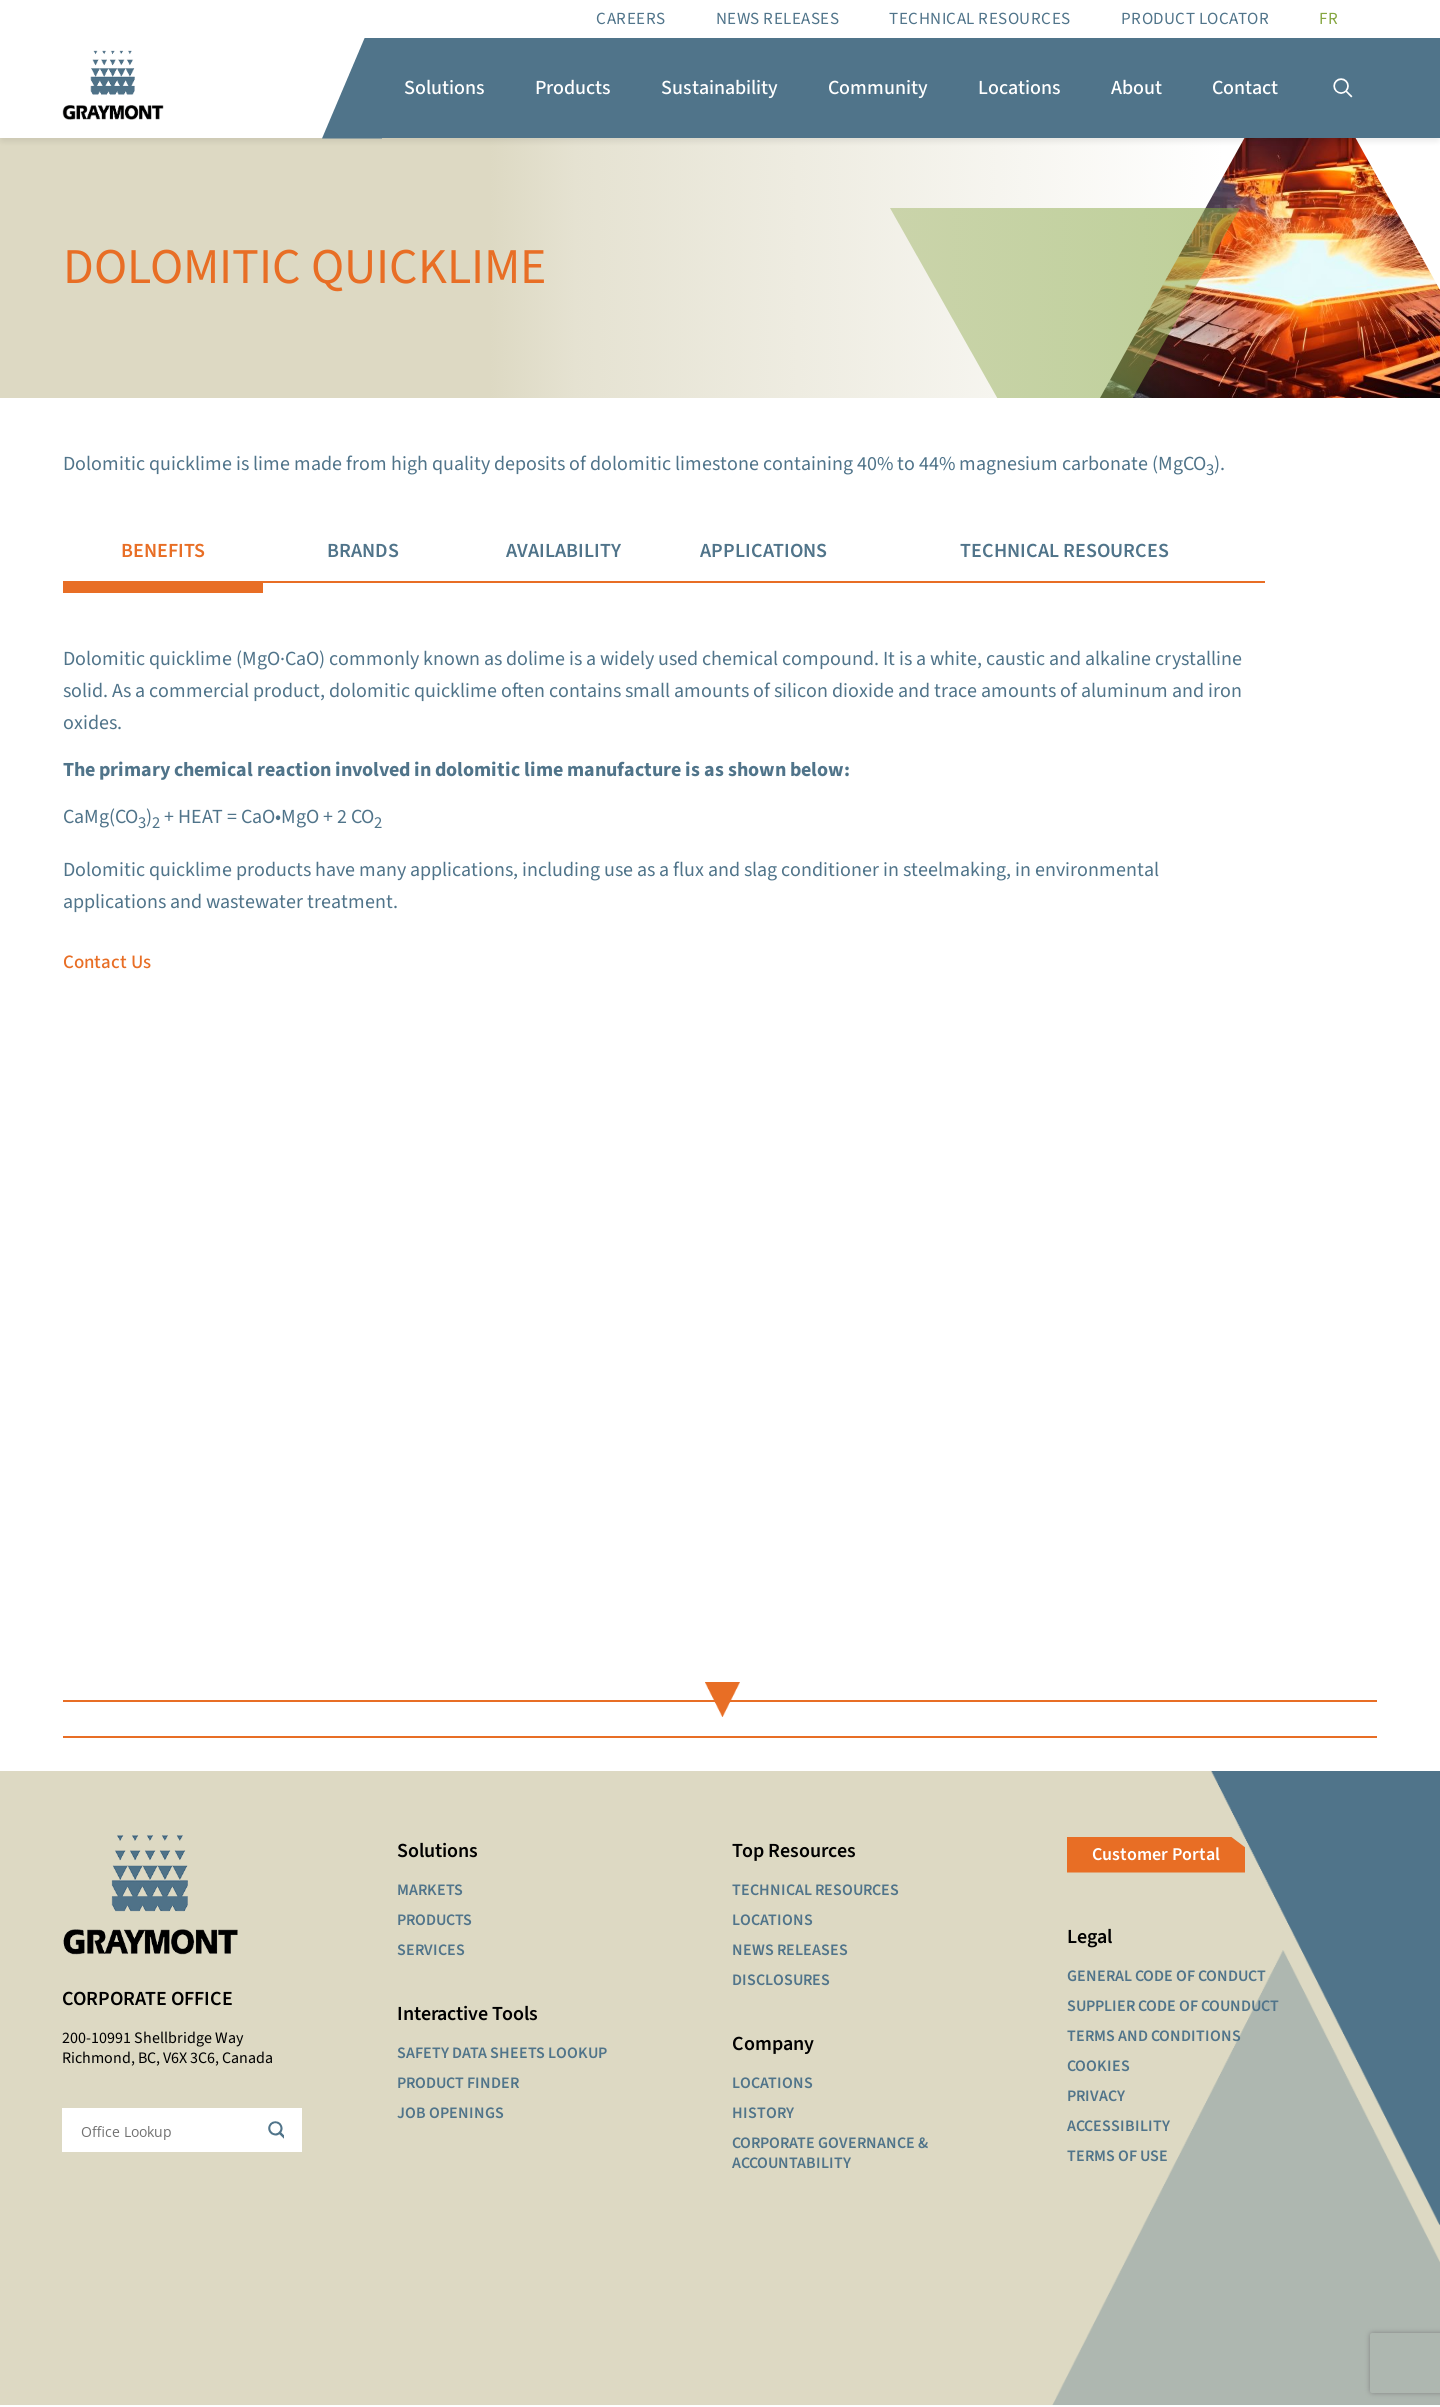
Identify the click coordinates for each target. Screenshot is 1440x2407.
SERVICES (431, 1952)
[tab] (162, 552)
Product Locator (1195, 19)
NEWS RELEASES (790, 1952)
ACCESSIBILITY (1118, 2128)
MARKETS (430, 1892)
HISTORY (763, 2115)
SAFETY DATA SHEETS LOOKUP (502, 2055)
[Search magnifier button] (280, 2133)
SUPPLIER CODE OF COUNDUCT (1173, 2008)
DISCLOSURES (781, 1982)
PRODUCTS (434, 1922)
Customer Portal (1156, 1856)
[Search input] (169, 2133)
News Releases (778, 19)
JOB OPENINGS (450, 2115)
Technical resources (980, 19)
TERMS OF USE (1117, 2158)
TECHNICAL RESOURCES (815, 1892)
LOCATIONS (772, 1922)
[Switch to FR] (1328, 19)
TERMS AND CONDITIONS (1154, 2038)
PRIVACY (1096, 2098)
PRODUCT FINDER (458, 2085)
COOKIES (1098, 2068)
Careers (631, 19)
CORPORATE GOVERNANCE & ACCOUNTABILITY (830, 2155)
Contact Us (107, 964)
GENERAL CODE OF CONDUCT (1166, 1978)
